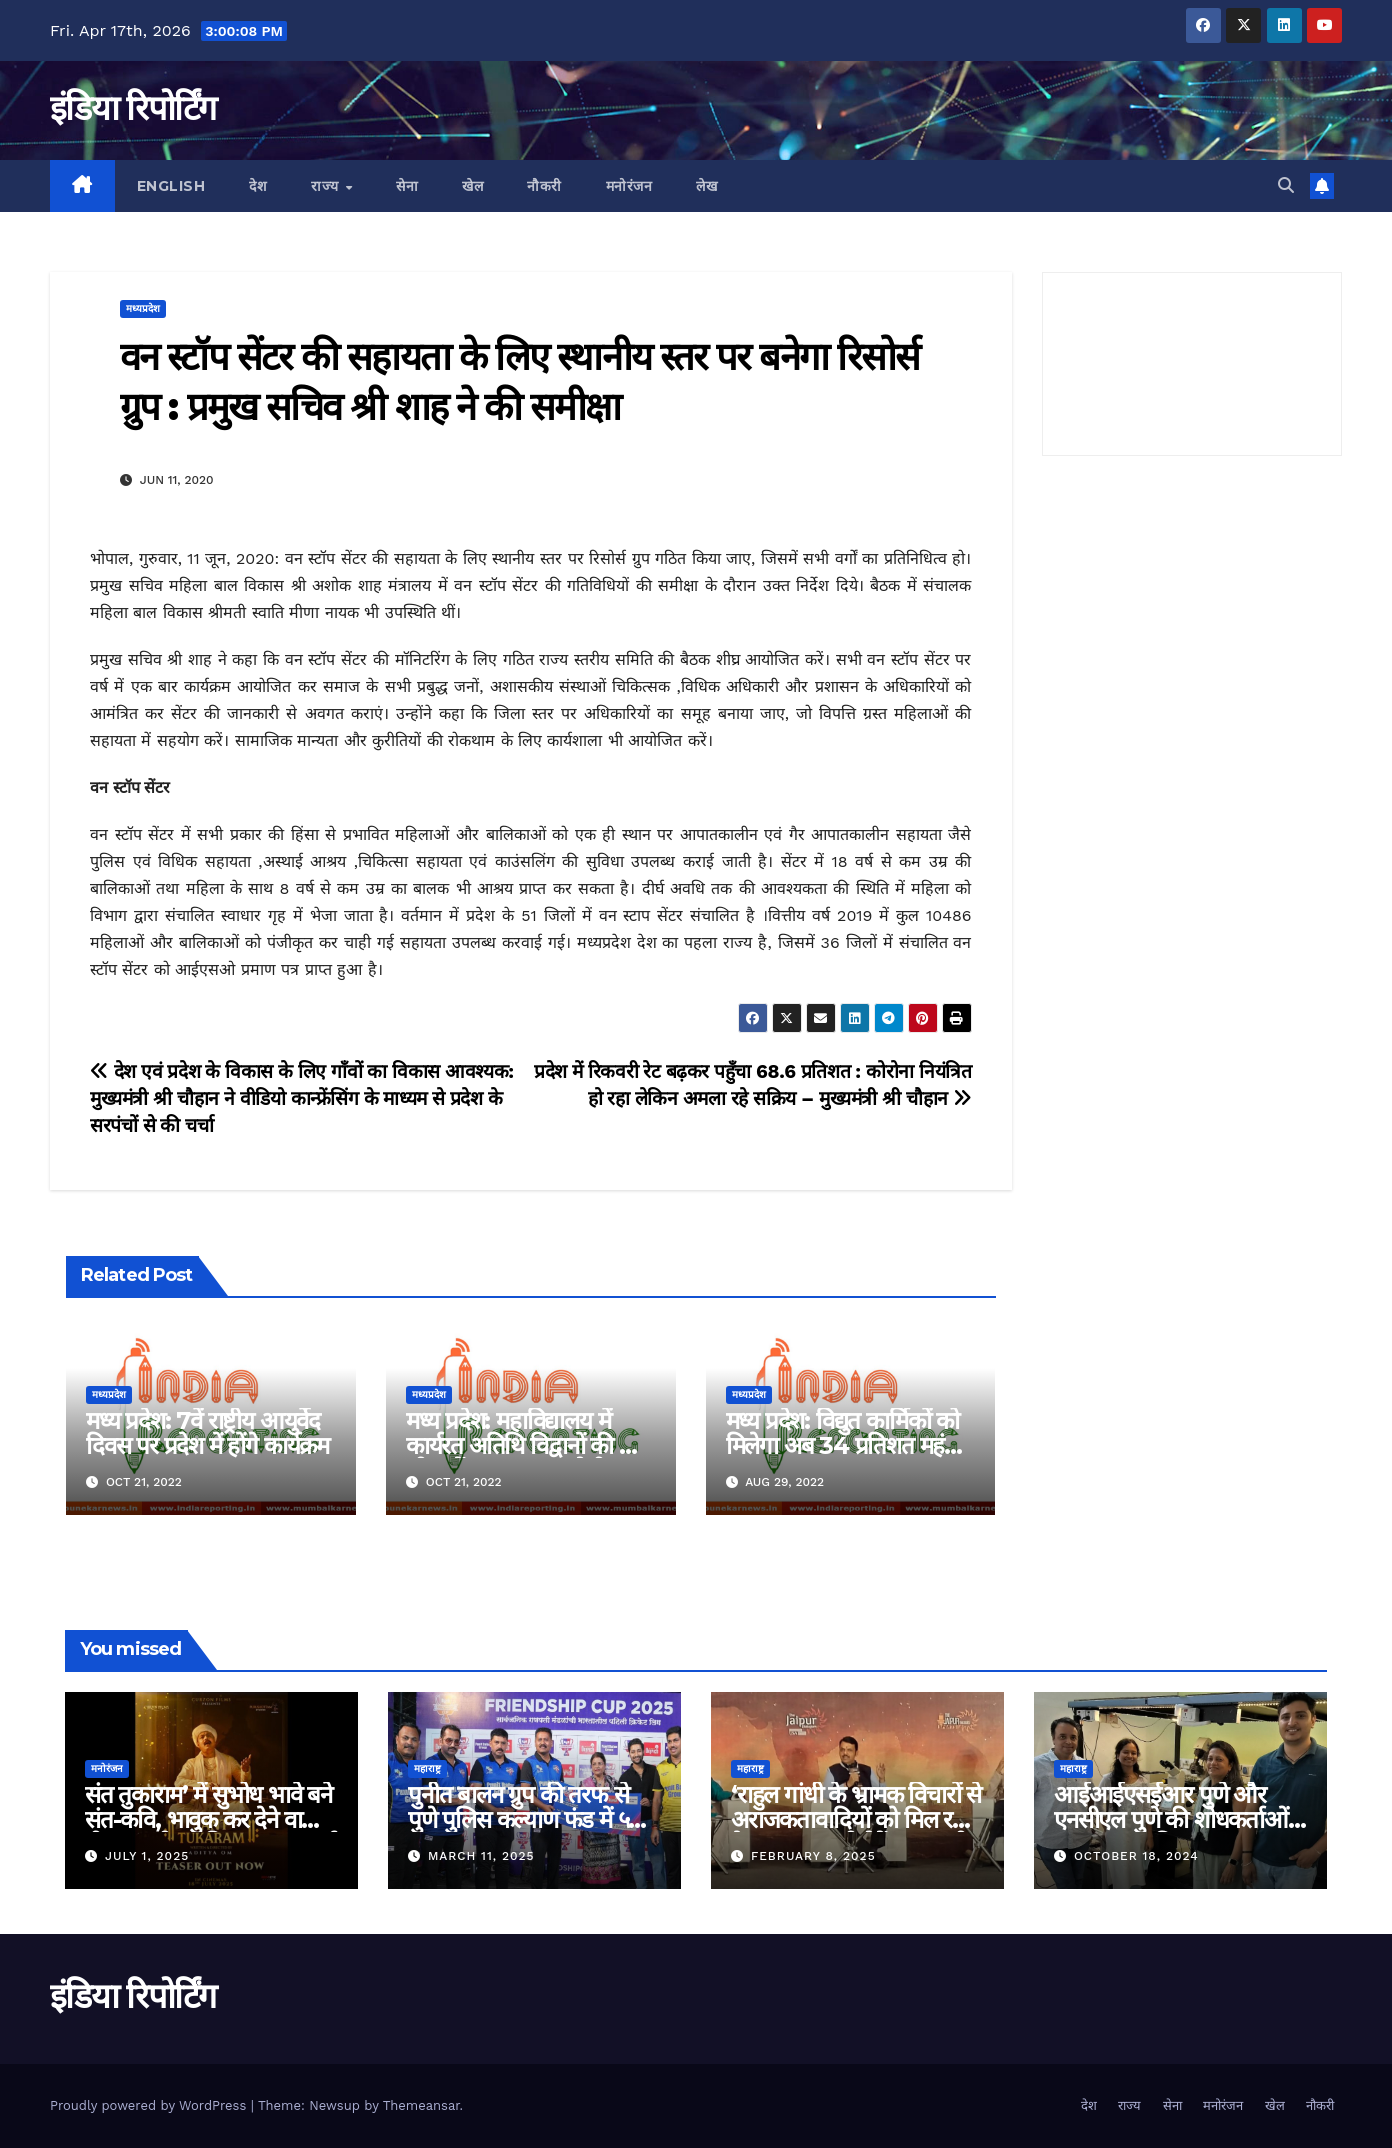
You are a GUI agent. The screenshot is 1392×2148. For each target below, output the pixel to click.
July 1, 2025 (147, 1856)
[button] (1286, 185)
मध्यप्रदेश (143, 308)
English (171, 186)
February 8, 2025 (813, 1856)
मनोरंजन (629, 186)
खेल (472, 186)
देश (258, 186)
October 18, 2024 (1136, 1856)
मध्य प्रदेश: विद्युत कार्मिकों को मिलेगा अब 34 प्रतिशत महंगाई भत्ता (850, 1445)
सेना (407, 186)
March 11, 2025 (481, 1856)
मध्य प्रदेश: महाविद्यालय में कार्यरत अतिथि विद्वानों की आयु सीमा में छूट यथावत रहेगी (531, 1445)
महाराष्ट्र (427, 1768)
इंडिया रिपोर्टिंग (132, 108)
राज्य (327, 186)
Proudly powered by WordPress (150, 2105)
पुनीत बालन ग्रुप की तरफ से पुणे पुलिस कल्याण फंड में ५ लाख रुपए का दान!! (518, 1819)
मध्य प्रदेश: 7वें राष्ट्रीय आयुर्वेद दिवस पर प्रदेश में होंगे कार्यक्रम (207, 1433)
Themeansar (421, 2105)
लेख (706, 186)
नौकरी (544, 186)
